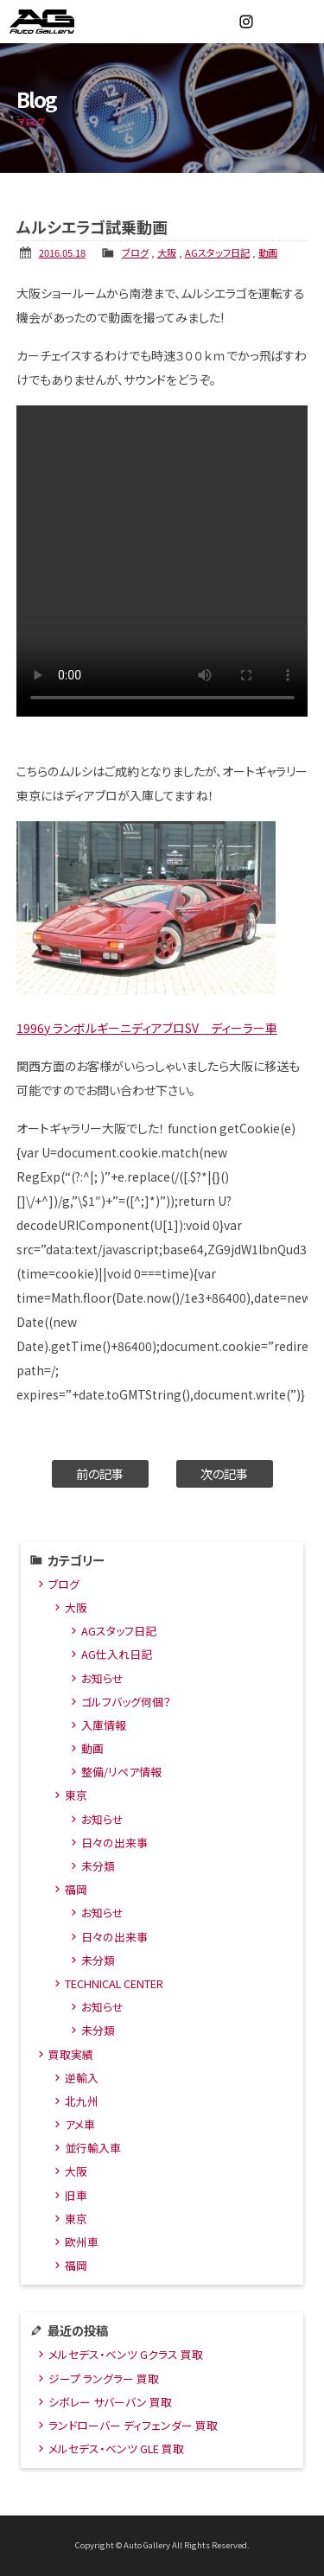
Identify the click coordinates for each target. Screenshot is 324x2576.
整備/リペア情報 (121, 1771)
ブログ (135, 252)
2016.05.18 (62, 252)
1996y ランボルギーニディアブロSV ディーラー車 (146, 1027)
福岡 (76, 1889)
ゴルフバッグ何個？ (126, 1701)
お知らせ (102, 1678)
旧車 (76, 2195)
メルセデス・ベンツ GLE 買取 (116, 2448)
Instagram (246, 21)
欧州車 (81, 2242)
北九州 (81, 2101)
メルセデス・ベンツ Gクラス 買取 (125, 2354)
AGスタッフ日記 (217, 252)
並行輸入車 (93, 2147)
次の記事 (224, 1473)
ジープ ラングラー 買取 (103, 2378)
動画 (267, 252)
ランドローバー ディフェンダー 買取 (133, 2425)
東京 (76, 1795)
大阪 (166, 252)
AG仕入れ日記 (116, 1654)
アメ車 (80, 2124)
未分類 (98, 1866)
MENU (302, 21)
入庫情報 (103, 1725)
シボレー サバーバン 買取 (110, 2402)
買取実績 (70, 2054)
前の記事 (100, 1473)
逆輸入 (81, 2077)
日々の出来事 (114, 1842)
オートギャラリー (60, 21)
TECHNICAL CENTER (114, 1983)
